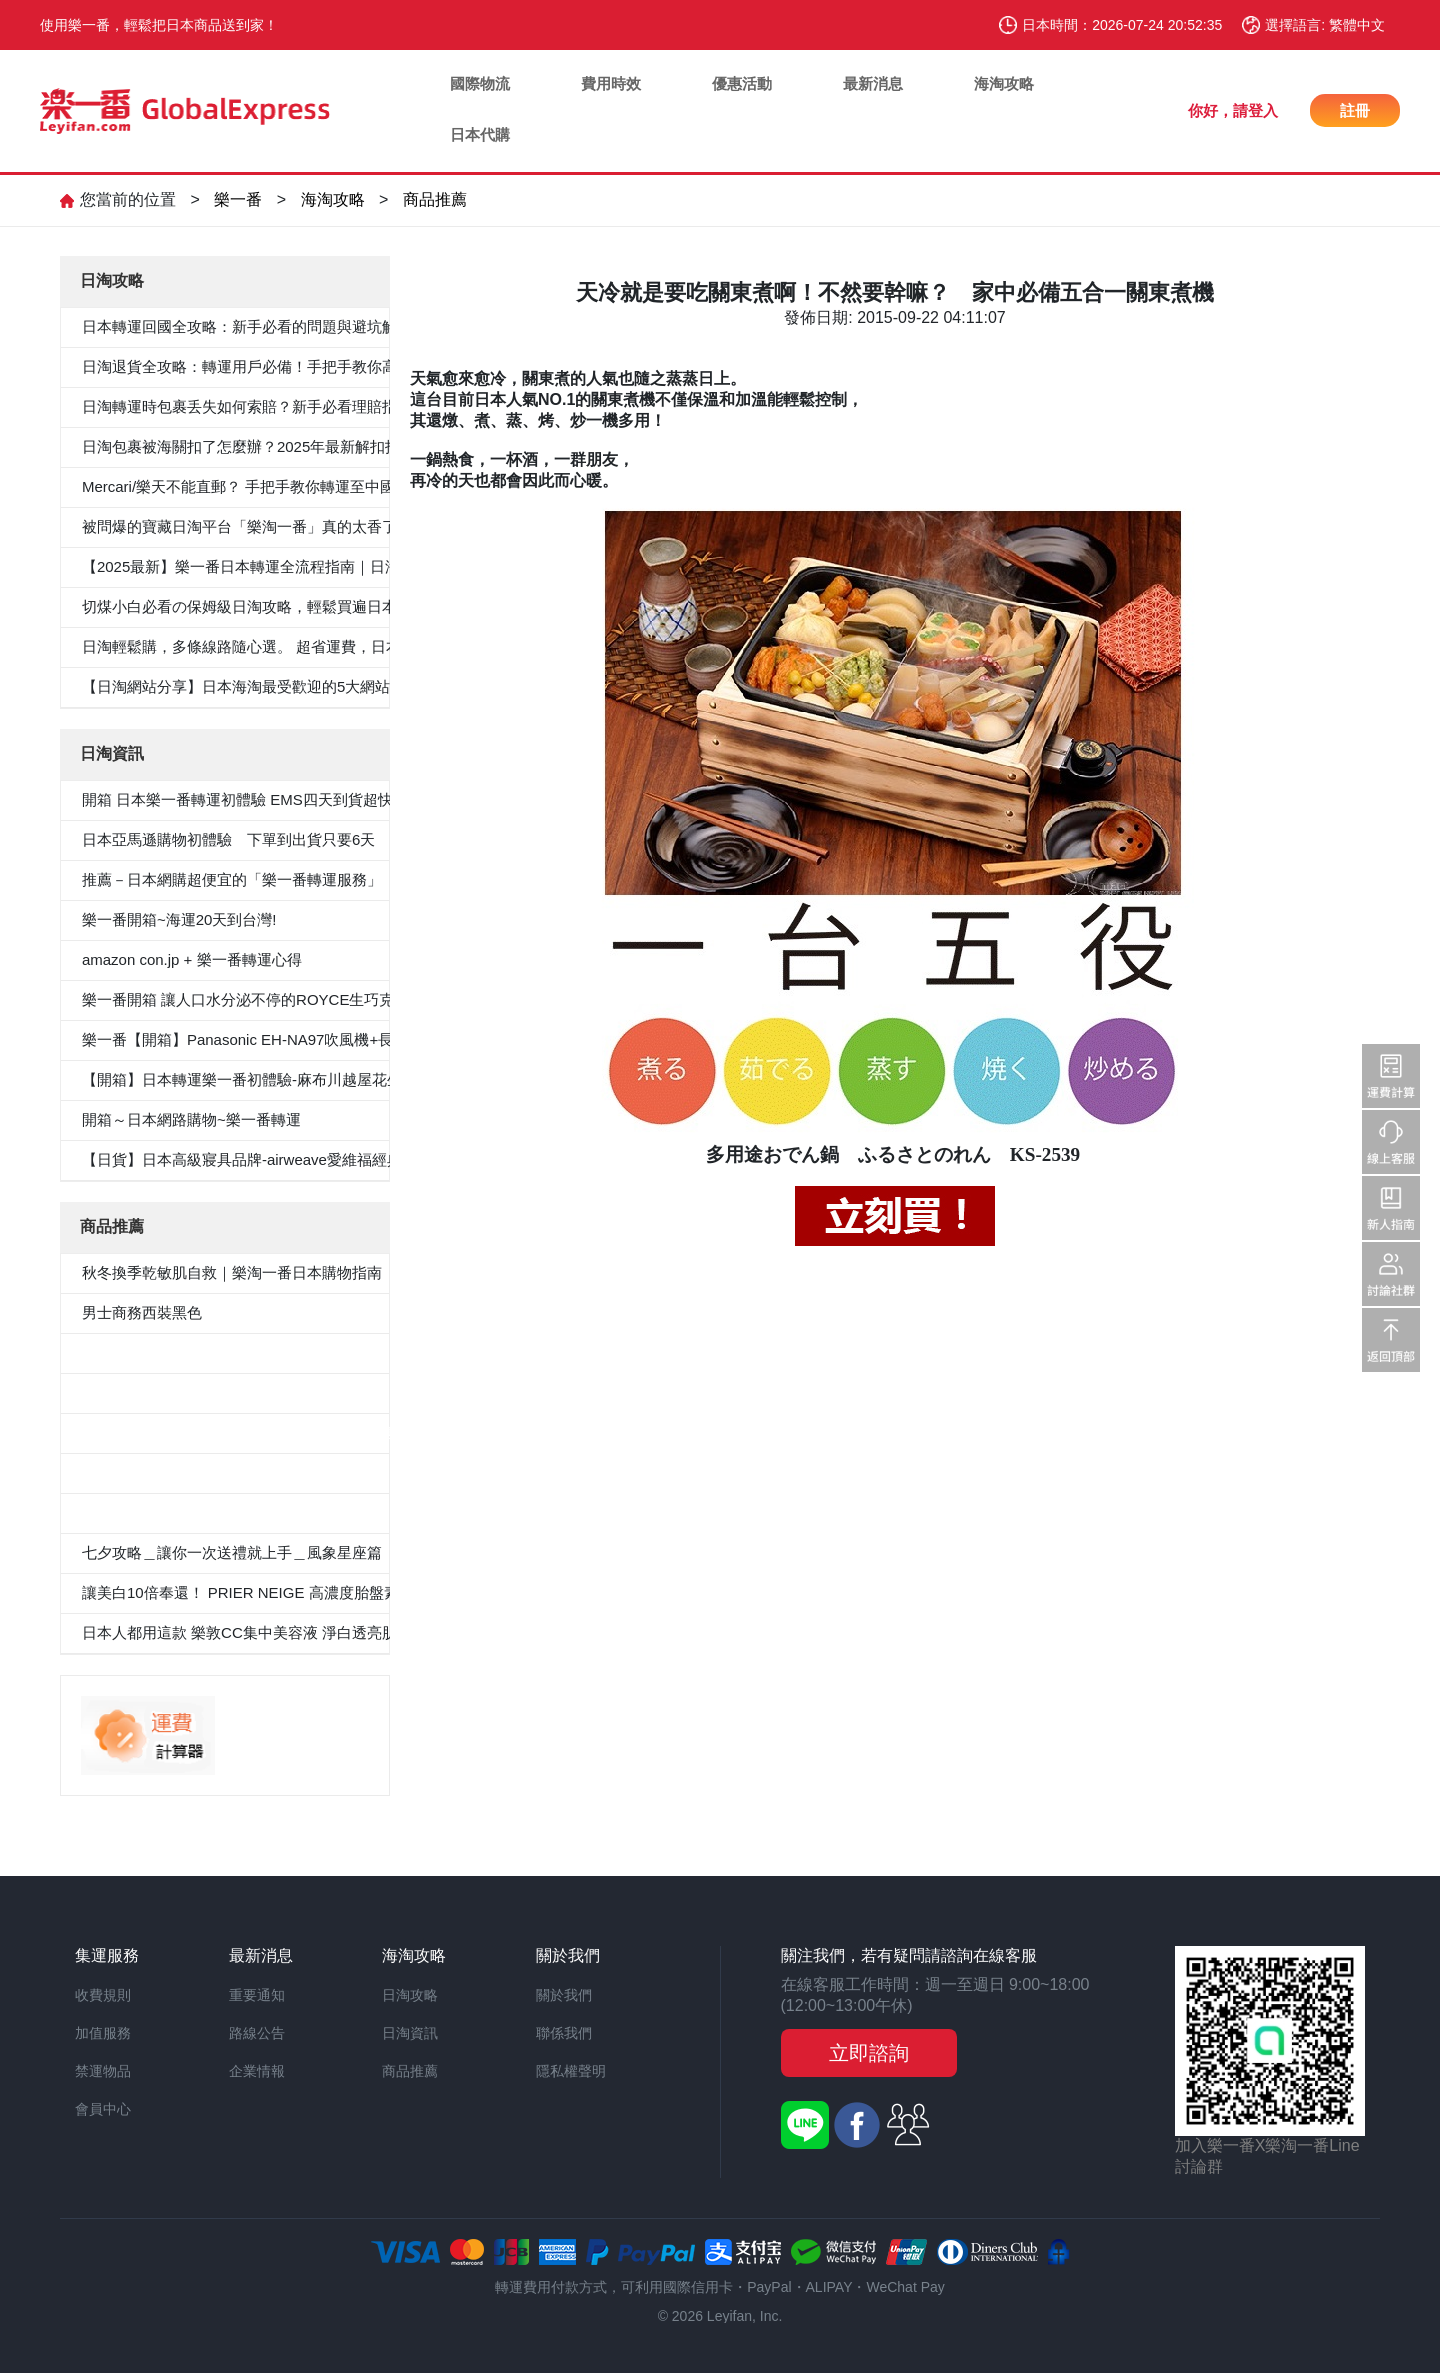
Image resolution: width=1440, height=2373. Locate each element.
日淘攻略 (410, 1995)
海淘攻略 (1004, 83)
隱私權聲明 (571, 2071)
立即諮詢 (869, 2053)
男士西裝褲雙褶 (134, 1392)
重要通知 (257, 1995)
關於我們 (564, 1995)
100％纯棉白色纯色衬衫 (162, 1472)
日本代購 (480, 134)
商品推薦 (435, 199)
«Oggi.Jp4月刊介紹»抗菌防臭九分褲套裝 (218, 1512)
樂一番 (238, 199)
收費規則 (103, 1995)
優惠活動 (742, 83)
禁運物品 (103, 2071)
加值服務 (103, 2033)
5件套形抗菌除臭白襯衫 (161, 1352)
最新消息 (873, 83)
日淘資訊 (410, 2033)
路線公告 (257, 2033)
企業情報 (257, 2071)
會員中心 (103, 2109)
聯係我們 (564, 2033)
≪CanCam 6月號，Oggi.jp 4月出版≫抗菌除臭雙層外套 (268, 1432)
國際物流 (480, 83)
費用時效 (611, 83)
